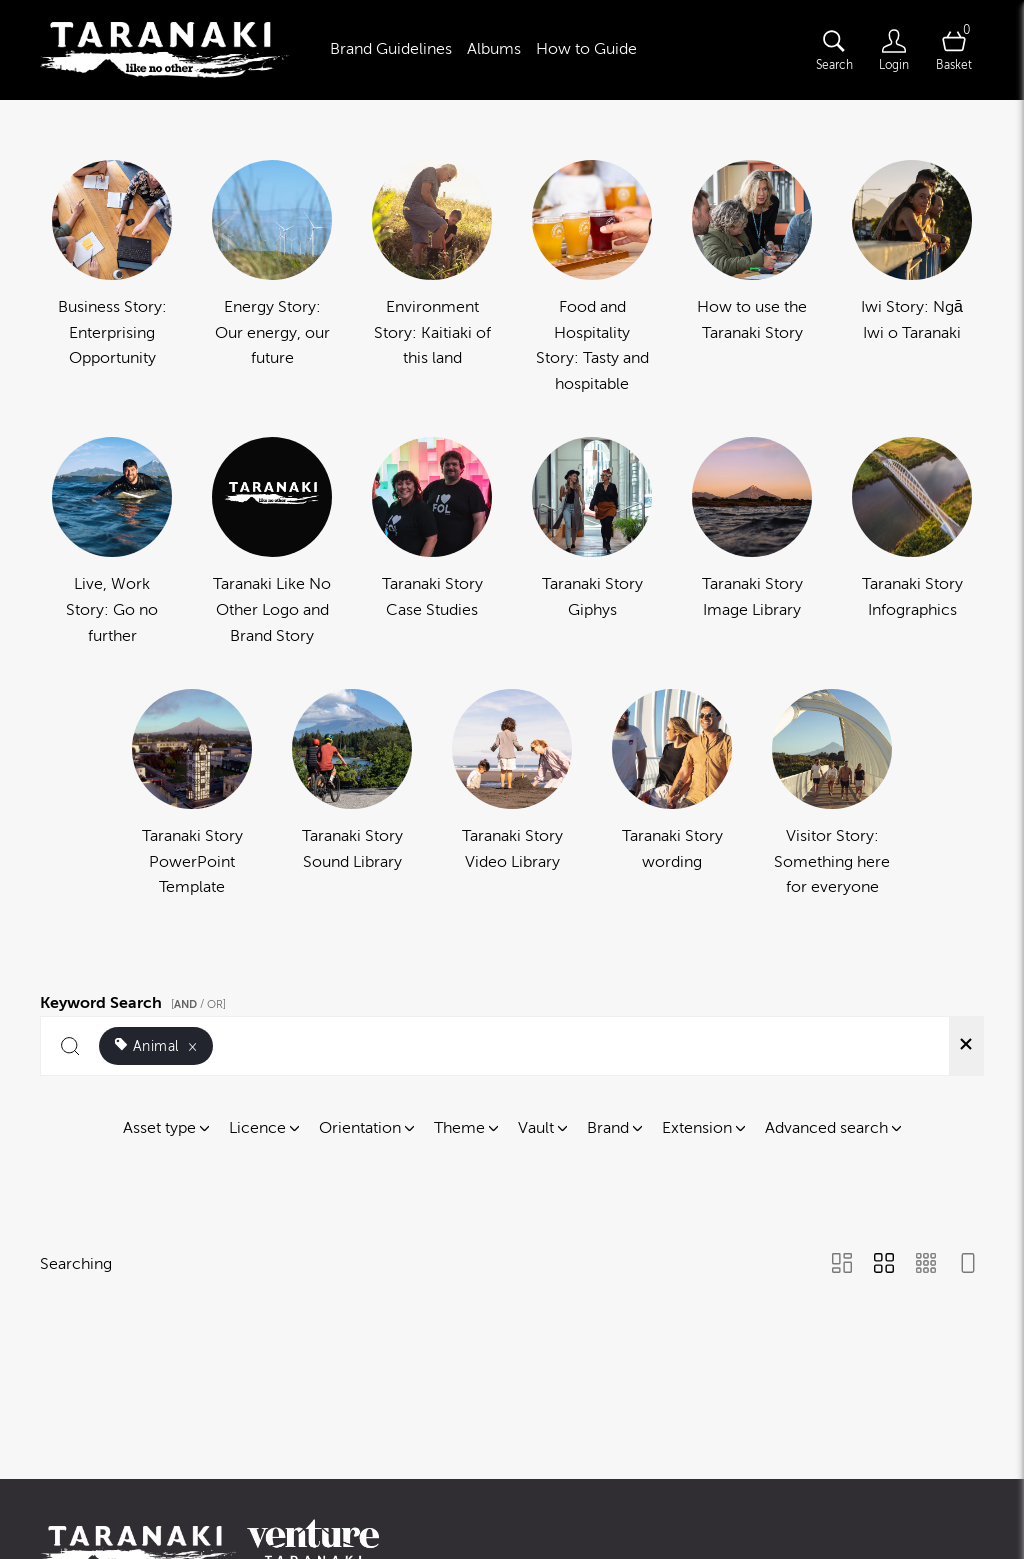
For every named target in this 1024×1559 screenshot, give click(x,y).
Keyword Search (136, 1000)
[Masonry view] (842, 1265)
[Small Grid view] (926, 1265)
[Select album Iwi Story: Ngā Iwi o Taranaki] (912, 278)
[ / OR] (198, 1004)
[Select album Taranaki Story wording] (672, 795)
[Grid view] (884, 1265)
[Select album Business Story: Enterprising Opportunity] (112, 278)
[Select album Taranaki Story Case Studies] (432, 543)
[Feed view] (968, 1265)
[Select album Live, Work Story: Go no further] (112, 543)
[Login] (894, 50)
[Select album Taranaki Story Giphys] (592, 543)
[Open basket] (954, 50)
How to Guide (586, 49)
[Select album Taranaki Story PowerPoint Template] (192, 795)
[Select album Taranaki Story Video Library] (512, 795)
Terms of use (657, 1476)
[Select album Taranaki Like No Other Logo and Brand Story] (272, 543)
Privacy (741, 1476)
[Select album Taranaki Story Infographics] (912, 543)
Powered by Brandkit (512, 1519)
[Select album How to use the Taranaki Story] (752, 278)
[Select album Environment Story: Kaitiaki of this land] (432, 278)
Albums (494, 49)
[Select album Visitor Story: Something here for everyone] (832, 795)
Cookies (810, 1476)
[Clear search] (966, 1046)
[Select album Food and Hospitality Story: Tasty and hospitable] (592, 278)
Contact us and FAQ (527, 1476)
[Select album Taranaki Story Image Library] (752, 543)
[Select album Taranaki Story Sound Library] (352, 795)
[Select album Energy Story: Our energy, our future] (272, 278)
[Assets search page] (834, 50)
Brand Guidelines (391, 49)
